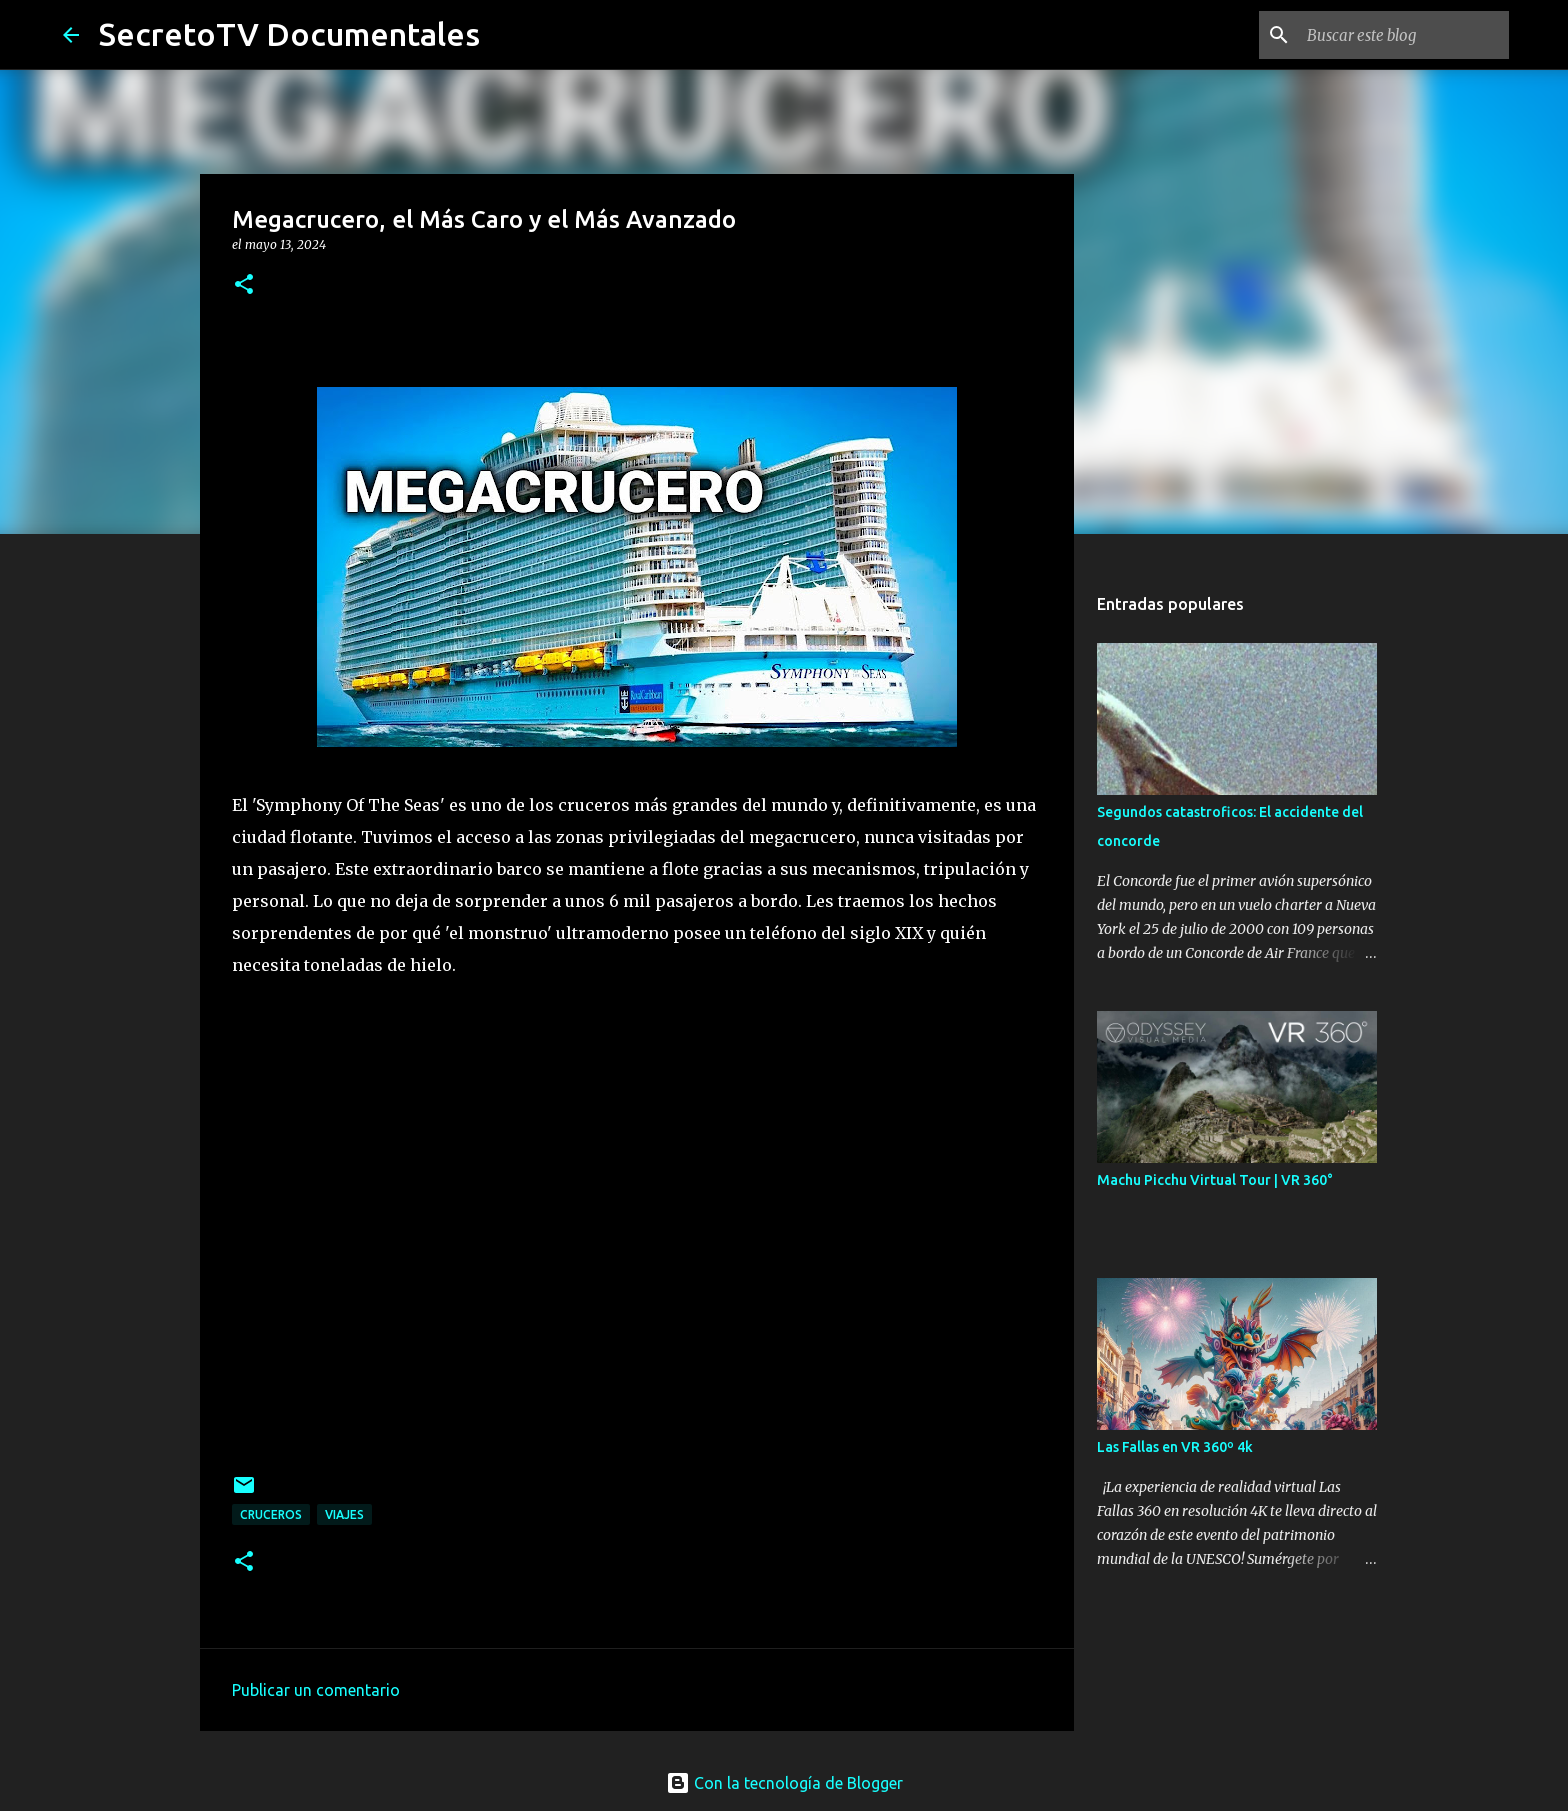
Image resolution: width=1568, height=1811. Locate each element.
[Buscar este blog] (1404, 35)
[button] (244, 285)
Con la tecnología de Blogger (784, 1783)
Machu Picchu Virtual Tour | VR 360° (1215, 1180)
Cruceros (271, 1514)
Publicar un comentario (316, 1690)
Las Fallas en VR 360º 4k (1175, 1447)
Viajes (344, 1514)
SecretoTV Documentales (289, 34)
